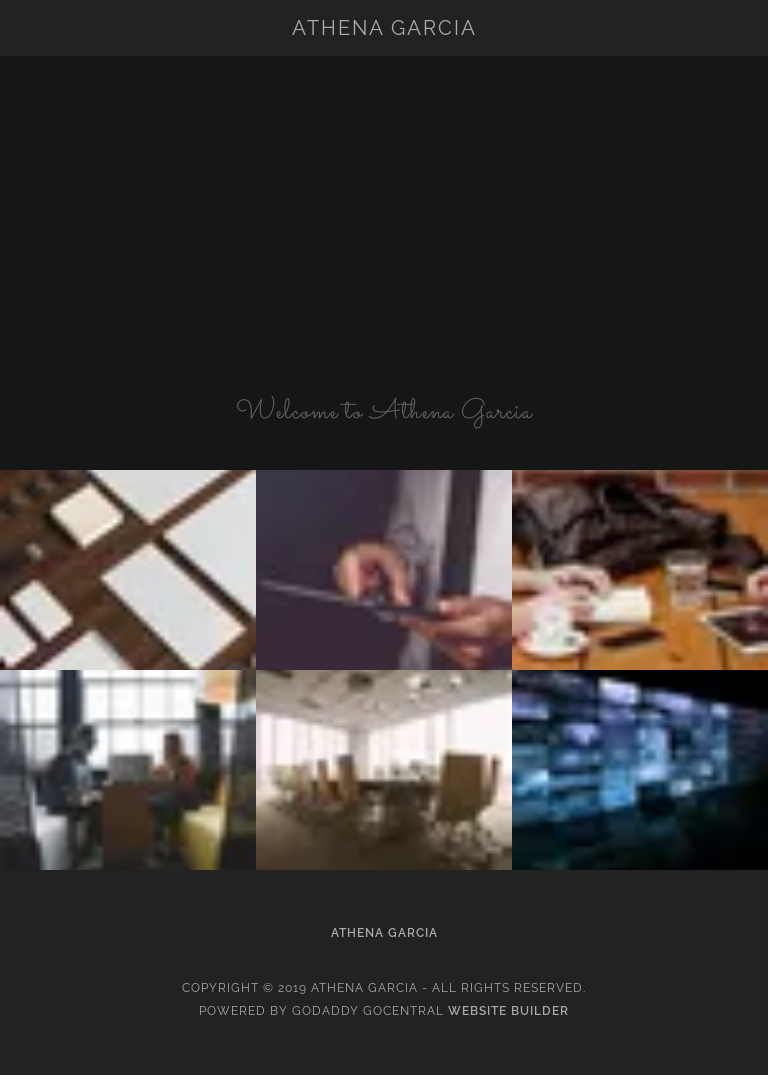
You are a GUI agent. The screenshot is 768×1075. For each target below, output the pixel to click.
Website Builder (508, 1011)
